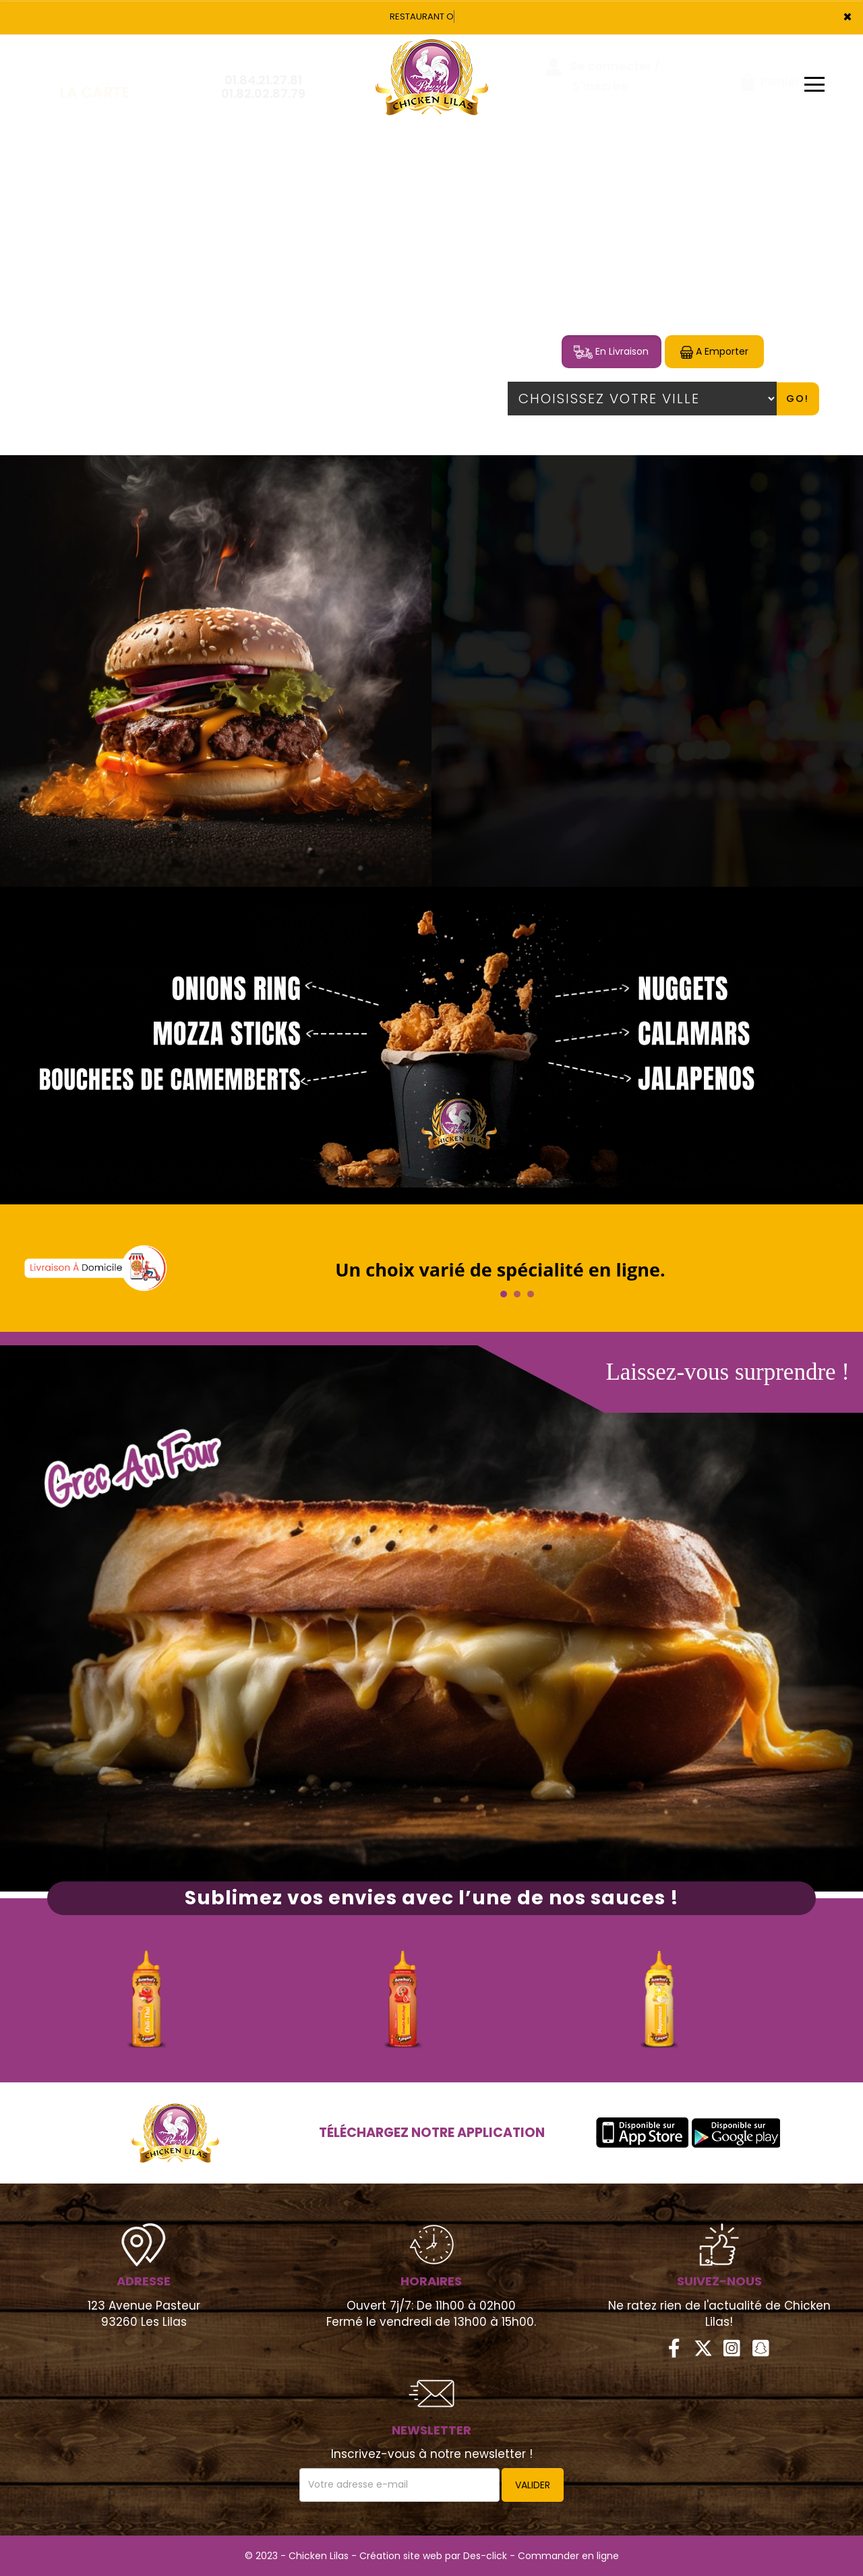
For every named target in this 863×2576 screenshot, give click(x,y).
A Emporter (714, 352)
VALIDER (532, 2485)
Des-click (485, 2556)
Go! (797, 398)
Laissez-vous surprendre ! (727, 1372)
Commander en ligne (568, 2556)
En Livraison (611, 352)
